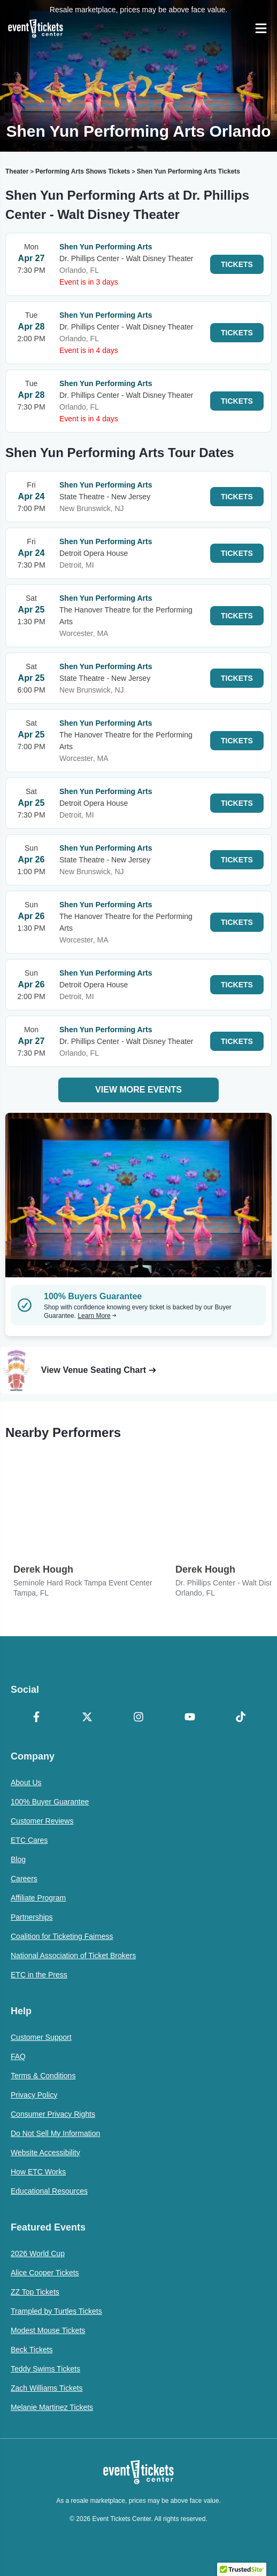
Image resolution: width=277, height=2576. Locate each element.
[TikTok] (240, 1718)
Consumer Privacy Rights (53, 2114)
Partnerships (32, 1917)
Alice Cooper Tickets (45, 2272)
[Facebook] (36, 1718)
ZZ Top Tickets (35, 2292)
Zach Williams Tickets (47, 2388)
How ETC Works (38, 2171)
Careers (24, 1878)
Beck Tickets (32, 2349)
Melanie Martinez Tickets (52, 2407)
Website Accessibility (45, 2152)
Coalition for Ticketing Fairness (62, 1936)
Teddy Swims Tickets (45, 2369)
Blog (18, 1859)
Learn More (97, 1316)
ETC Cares (29, 1840)
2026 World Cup (38, 2253)
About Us (26, 1782)
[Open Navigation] (261, 28)
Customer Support (41, 2037)
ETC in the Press (39, 1974)
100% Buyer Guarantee (50, 1801)
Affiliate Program (38, 1898)
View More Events (138, 1089)
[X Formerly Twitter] (87, 1718)
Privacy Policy (34, 2095)
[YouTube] (190, 1718)
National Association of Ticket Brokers (73, 1955)
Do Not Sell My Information (55, 2133)
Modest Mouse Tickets (48, 2330)
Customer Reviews (42, 1821)
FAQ (18, 2056)
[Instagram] (138, 1718)
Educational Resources (49, 2191)
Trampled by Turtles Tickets (56, 2311)
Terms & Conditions (43, 2075)
